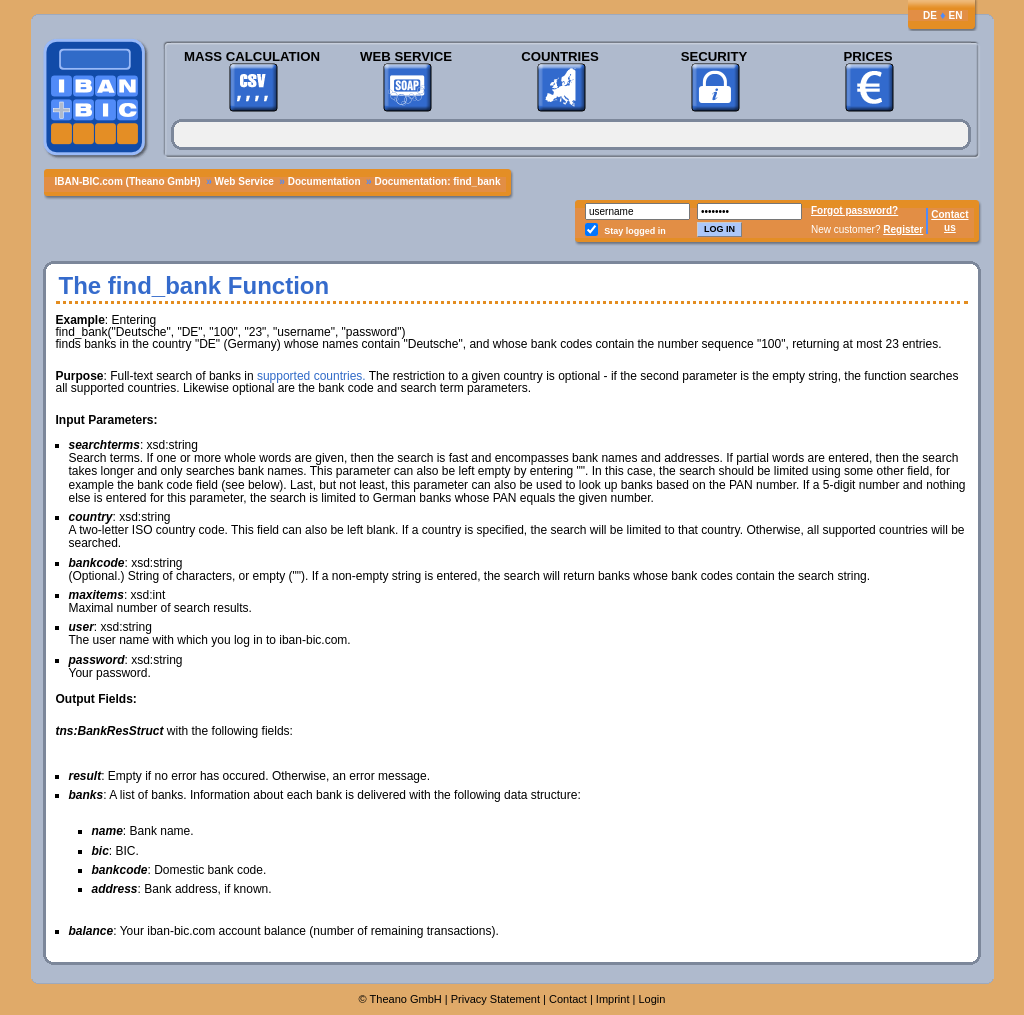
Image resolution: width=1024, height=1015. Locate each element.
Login (651, 999)
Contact (949, 214)
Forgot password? (854, 210)
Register (903, 229)
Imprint (613, 999)
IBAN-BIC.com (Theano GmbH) (128, 181)
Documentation (324, 181)
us (950, 227)
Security (714, 56)
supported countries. (311, 376)
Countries (560, 56)
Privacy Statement (495, 999)
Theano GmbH (406, 999)
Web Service (406, 56)
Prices (867, 56)
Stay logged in (635, 231)
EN (956, 15)
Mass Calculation (252, 56)
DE (930, 15)
